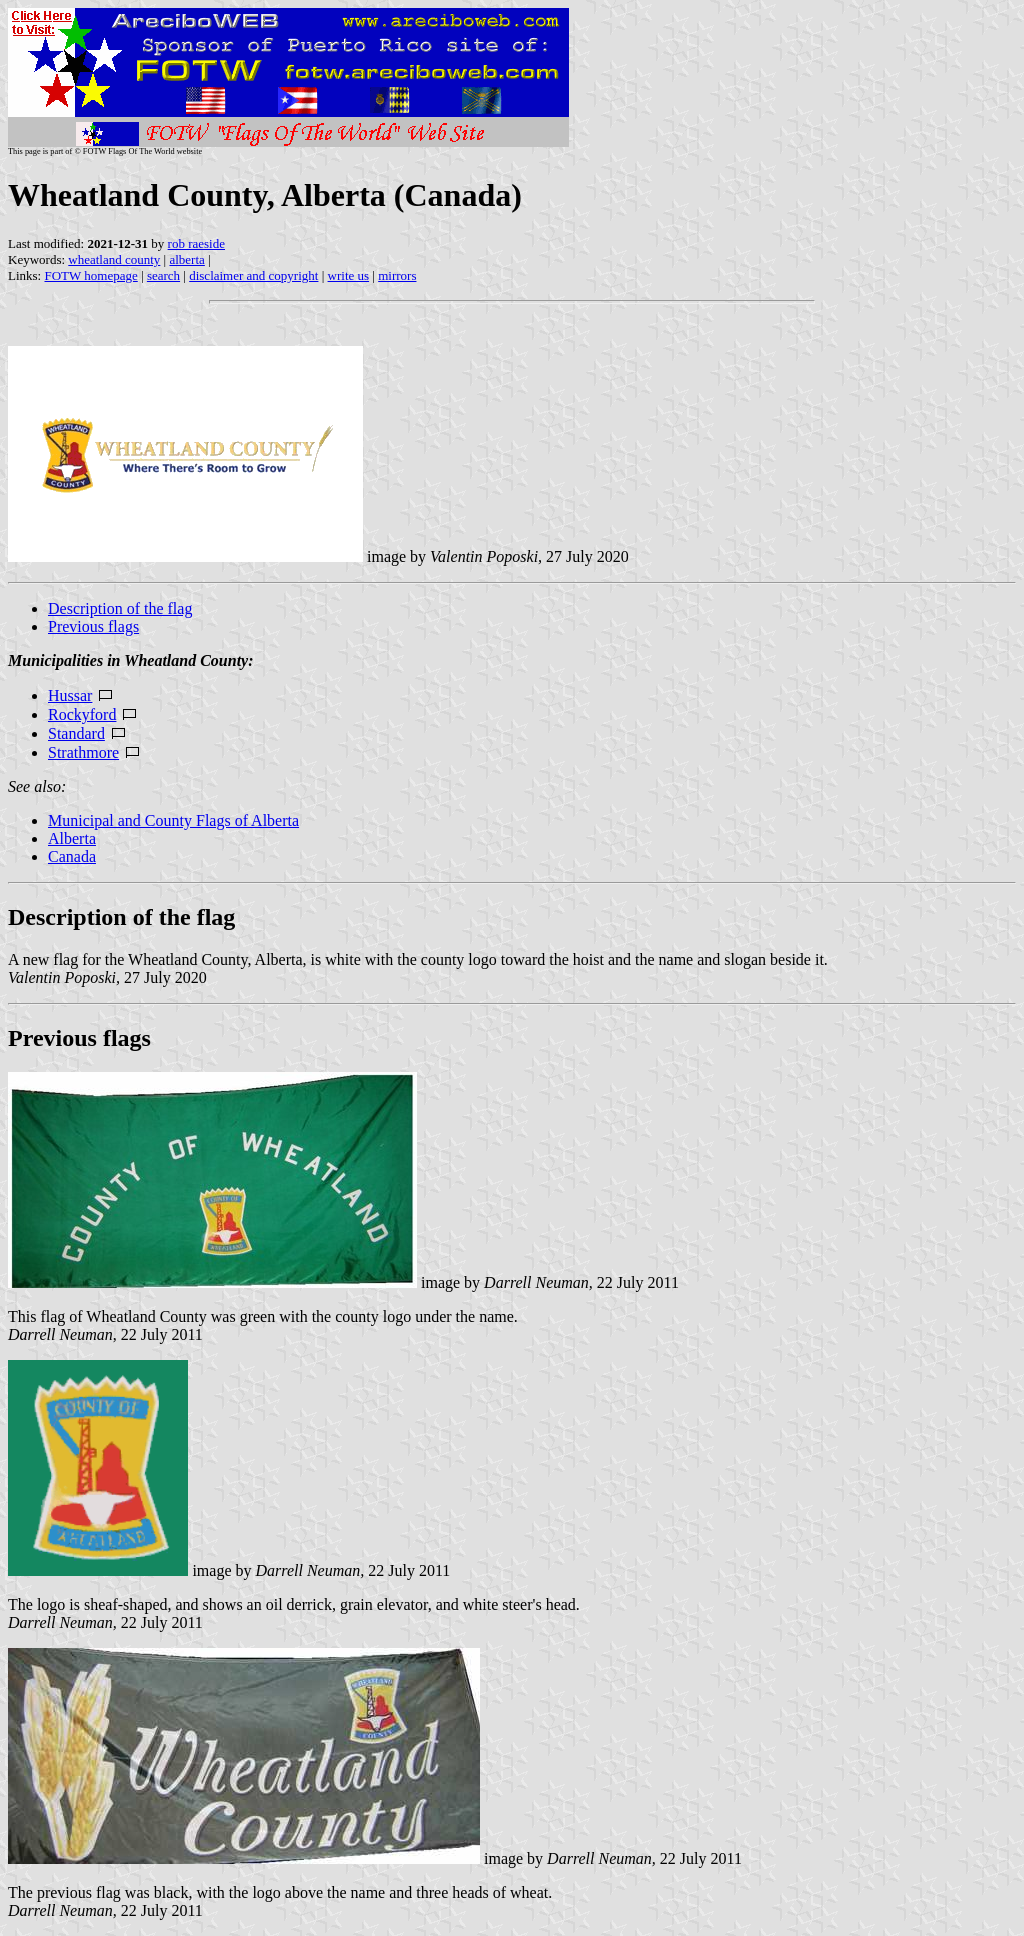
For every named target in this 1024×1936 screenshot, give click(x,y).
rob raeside (196, 243)
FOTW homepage (90, 275)
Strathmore (83, 752)
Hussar (70, 695)
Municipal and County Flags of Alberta (173, 820)
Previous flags (93, 626)
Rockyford (82, 714)
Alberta (72, 838)
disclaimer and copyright (253, 275)
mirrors (397, 275)
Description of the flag (120, 608)
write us (349, 275)
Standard (76, 733)
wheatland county (114, 259)
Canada (72, 856)
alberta (186, 259)
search (163, 275)
